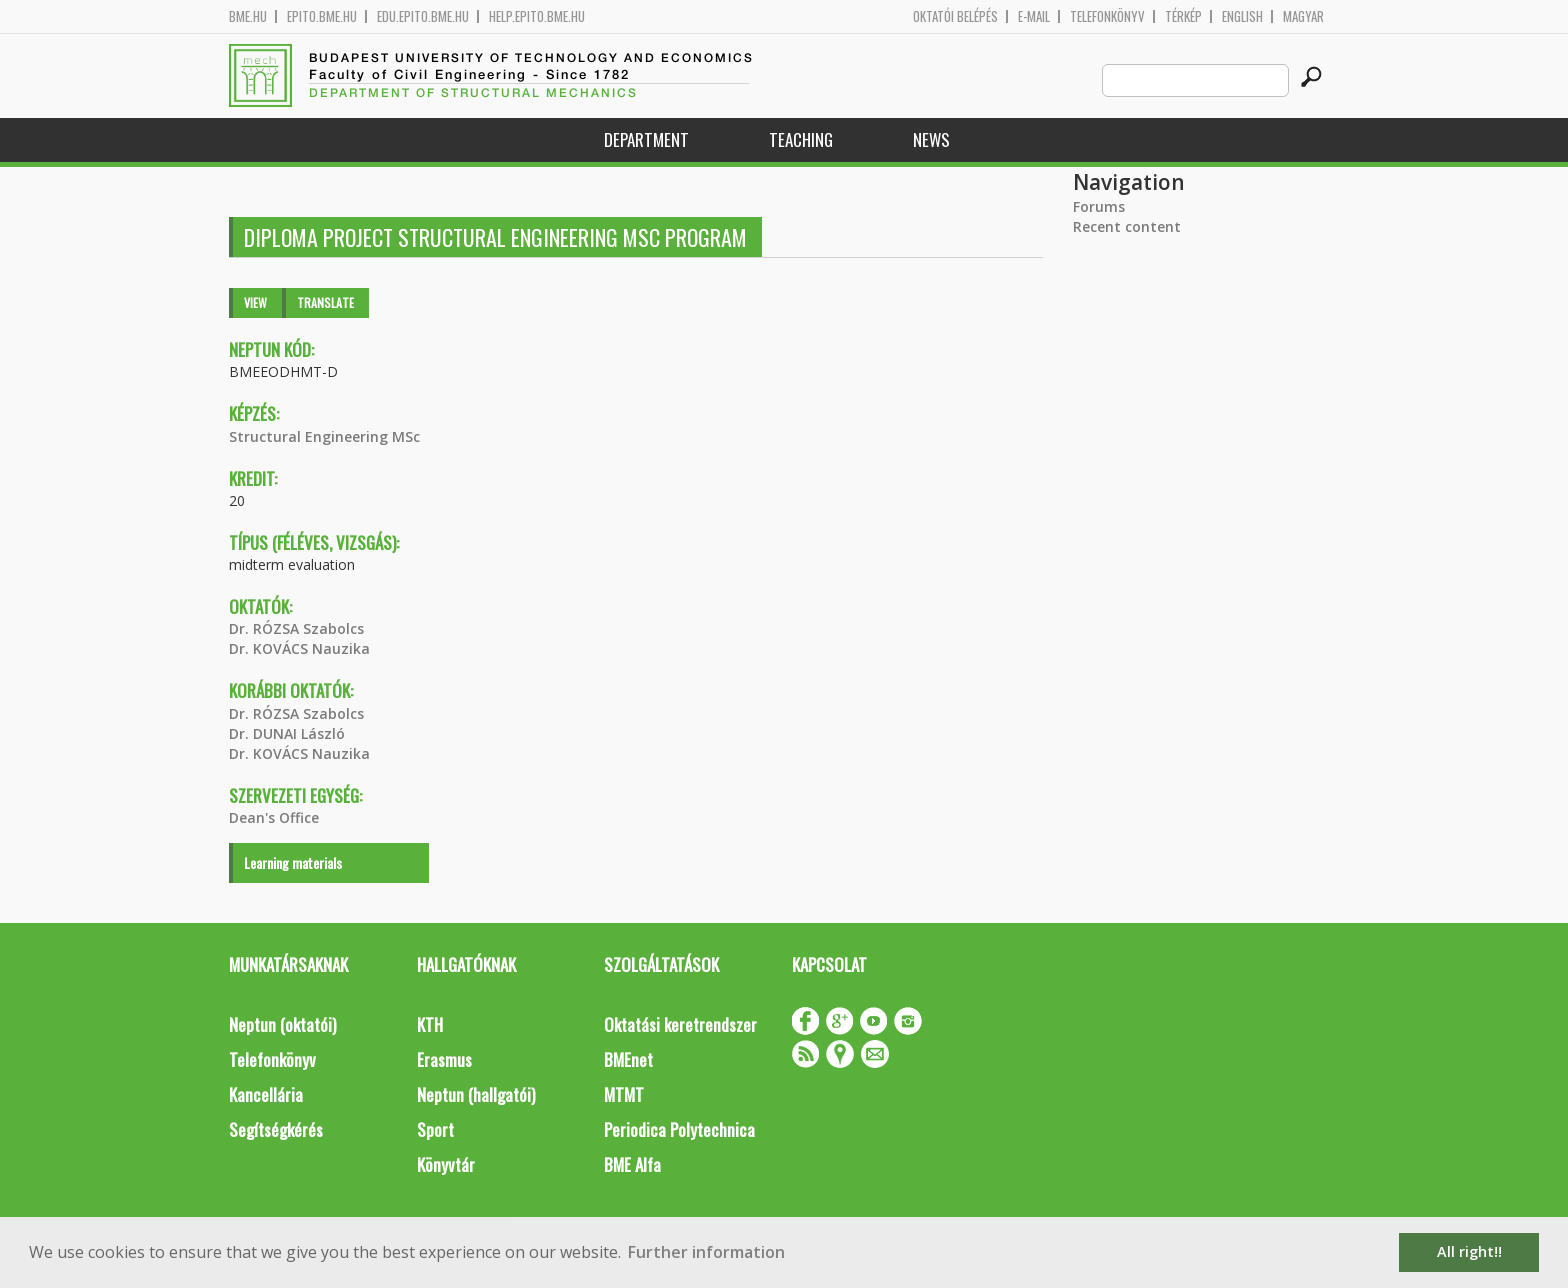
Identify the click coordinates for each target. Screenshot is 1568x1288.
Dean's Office (274, 817)
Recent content (1127, 226)
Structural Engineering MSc (324, 436)
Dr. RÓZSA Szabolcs (296, 628)
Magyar (1303, 16)
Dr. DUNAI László (287, 733)
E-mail (1034, 16)
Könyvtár (446, 1164)
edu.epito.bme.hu (423, 16)
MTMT (624, 1094)
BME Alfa (632, 1164)
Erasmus (444, 1059)
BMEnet (628, 1059)
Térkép (1183, 16)
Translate (325, 302)
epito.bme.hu (322, 16)
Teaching (801, 139)
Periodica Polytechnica (679, 1129)
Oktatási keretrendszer (680, 1024)
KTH (430, 1024)
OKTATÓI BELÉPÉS (955, 16)
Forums (1099, 206)
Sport (435, 1129)
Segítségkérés (276, 1129)
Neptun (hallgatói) (476, 1094)
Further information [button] (706, 1252)
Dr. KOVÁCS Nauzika (299, 648)
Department (646, 139)
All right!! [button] (1469, 1251)
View (255, 302)
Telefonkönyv (1107, 16)
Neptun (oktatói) (282, 1024)
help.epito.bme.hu (537, 16)
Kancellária (266, 1094)
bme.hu (248, 16)
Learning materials (293, 862)
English (1242, 16)
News (931, 139)
